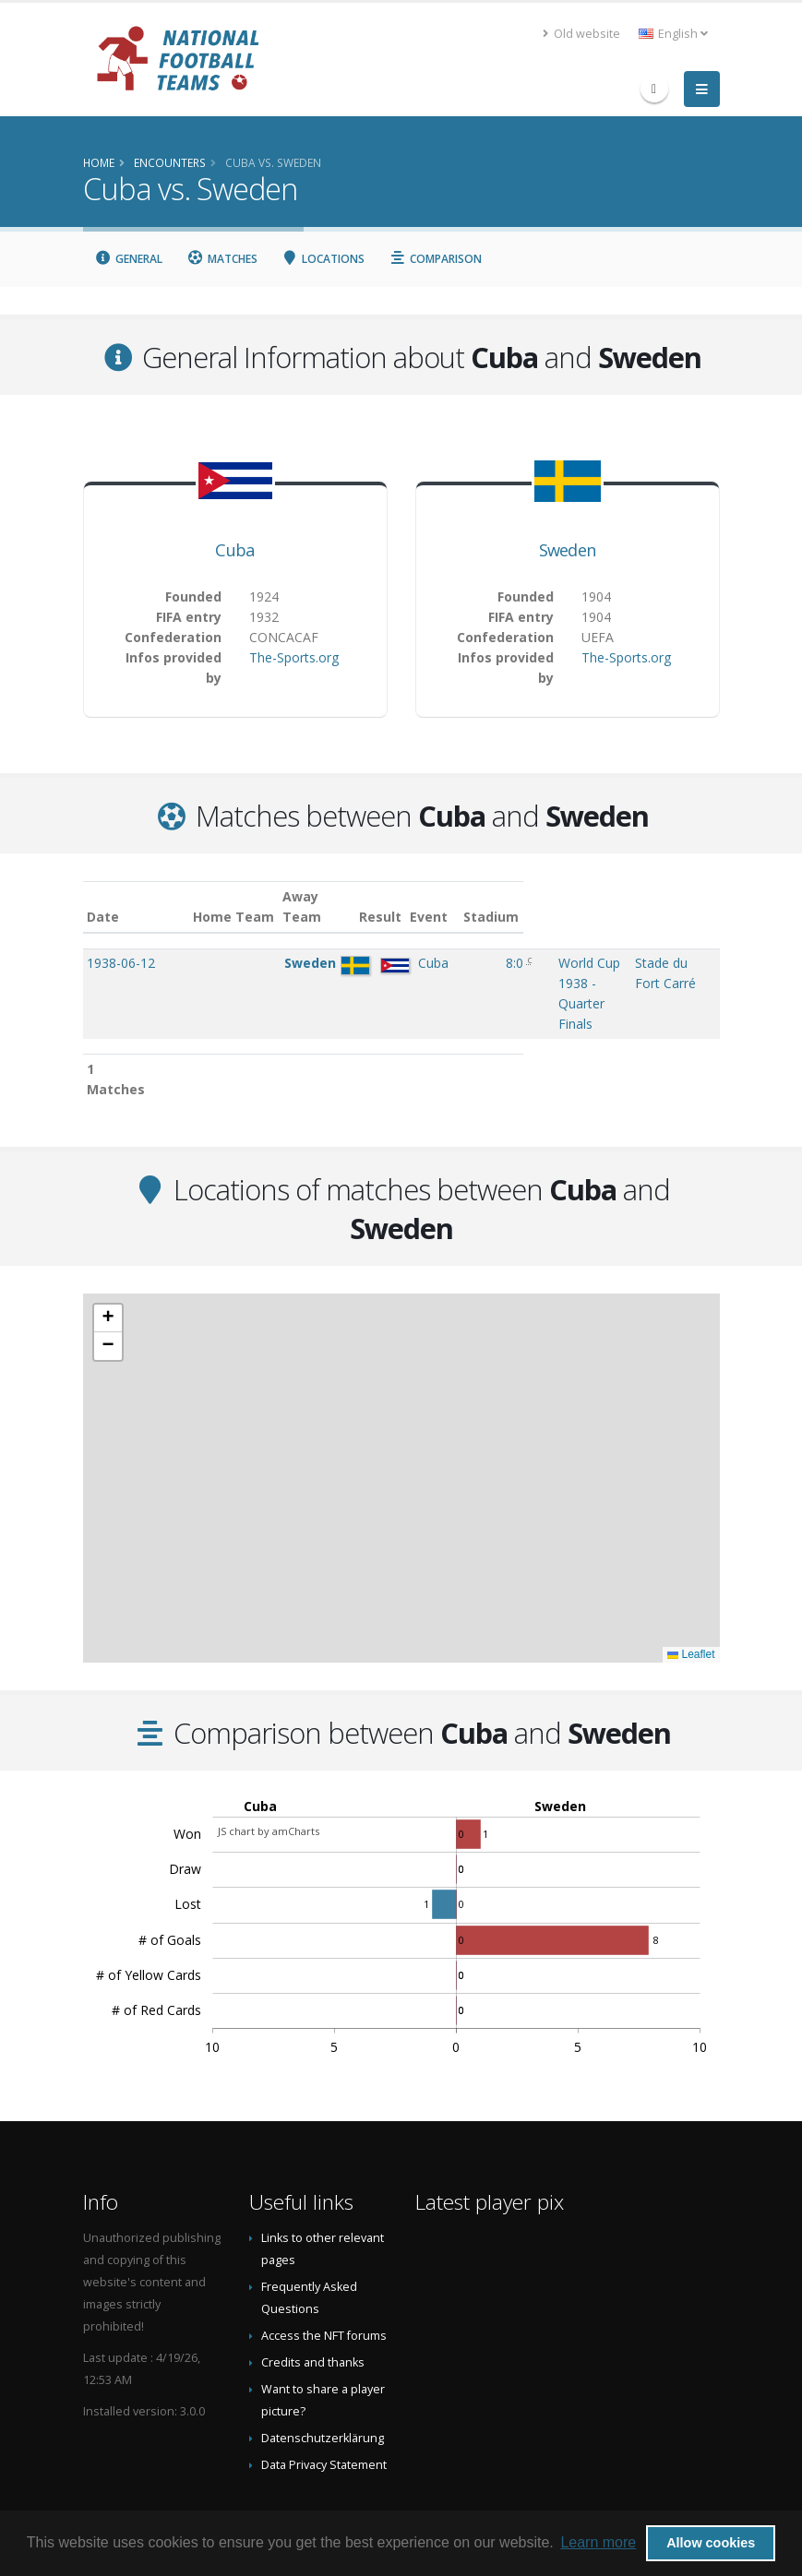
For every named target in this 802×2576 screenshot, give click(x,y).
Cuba (234, 550)
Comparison (435, 259)
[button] (108, 1257)
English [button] (673, 34)
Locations (323, 259)
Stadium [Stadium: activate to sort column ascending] (640, 916)
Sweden (567, 550)
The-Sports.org (294, 657)
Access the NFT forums (324, 2275)
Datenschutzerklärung (322, 2377)
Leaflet (690, 1593)
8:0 (407, 963)
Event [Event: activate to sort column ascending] (461, 916)
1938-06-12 (121, 963)
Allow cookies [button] (710, 2542)
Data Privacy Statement (324, 2404)
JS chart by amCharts (268, 1770)
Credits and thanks (313, 2301)
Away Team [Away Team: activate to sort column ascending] (326, 906)
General (129, 259)
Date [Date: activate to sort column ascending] (103, 916)
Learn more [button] (598, 2542)
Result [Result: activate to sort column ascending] (410, 916)
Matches (221, 259)
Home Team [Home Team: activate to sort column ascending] (257, 916)
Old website (581, 34)
